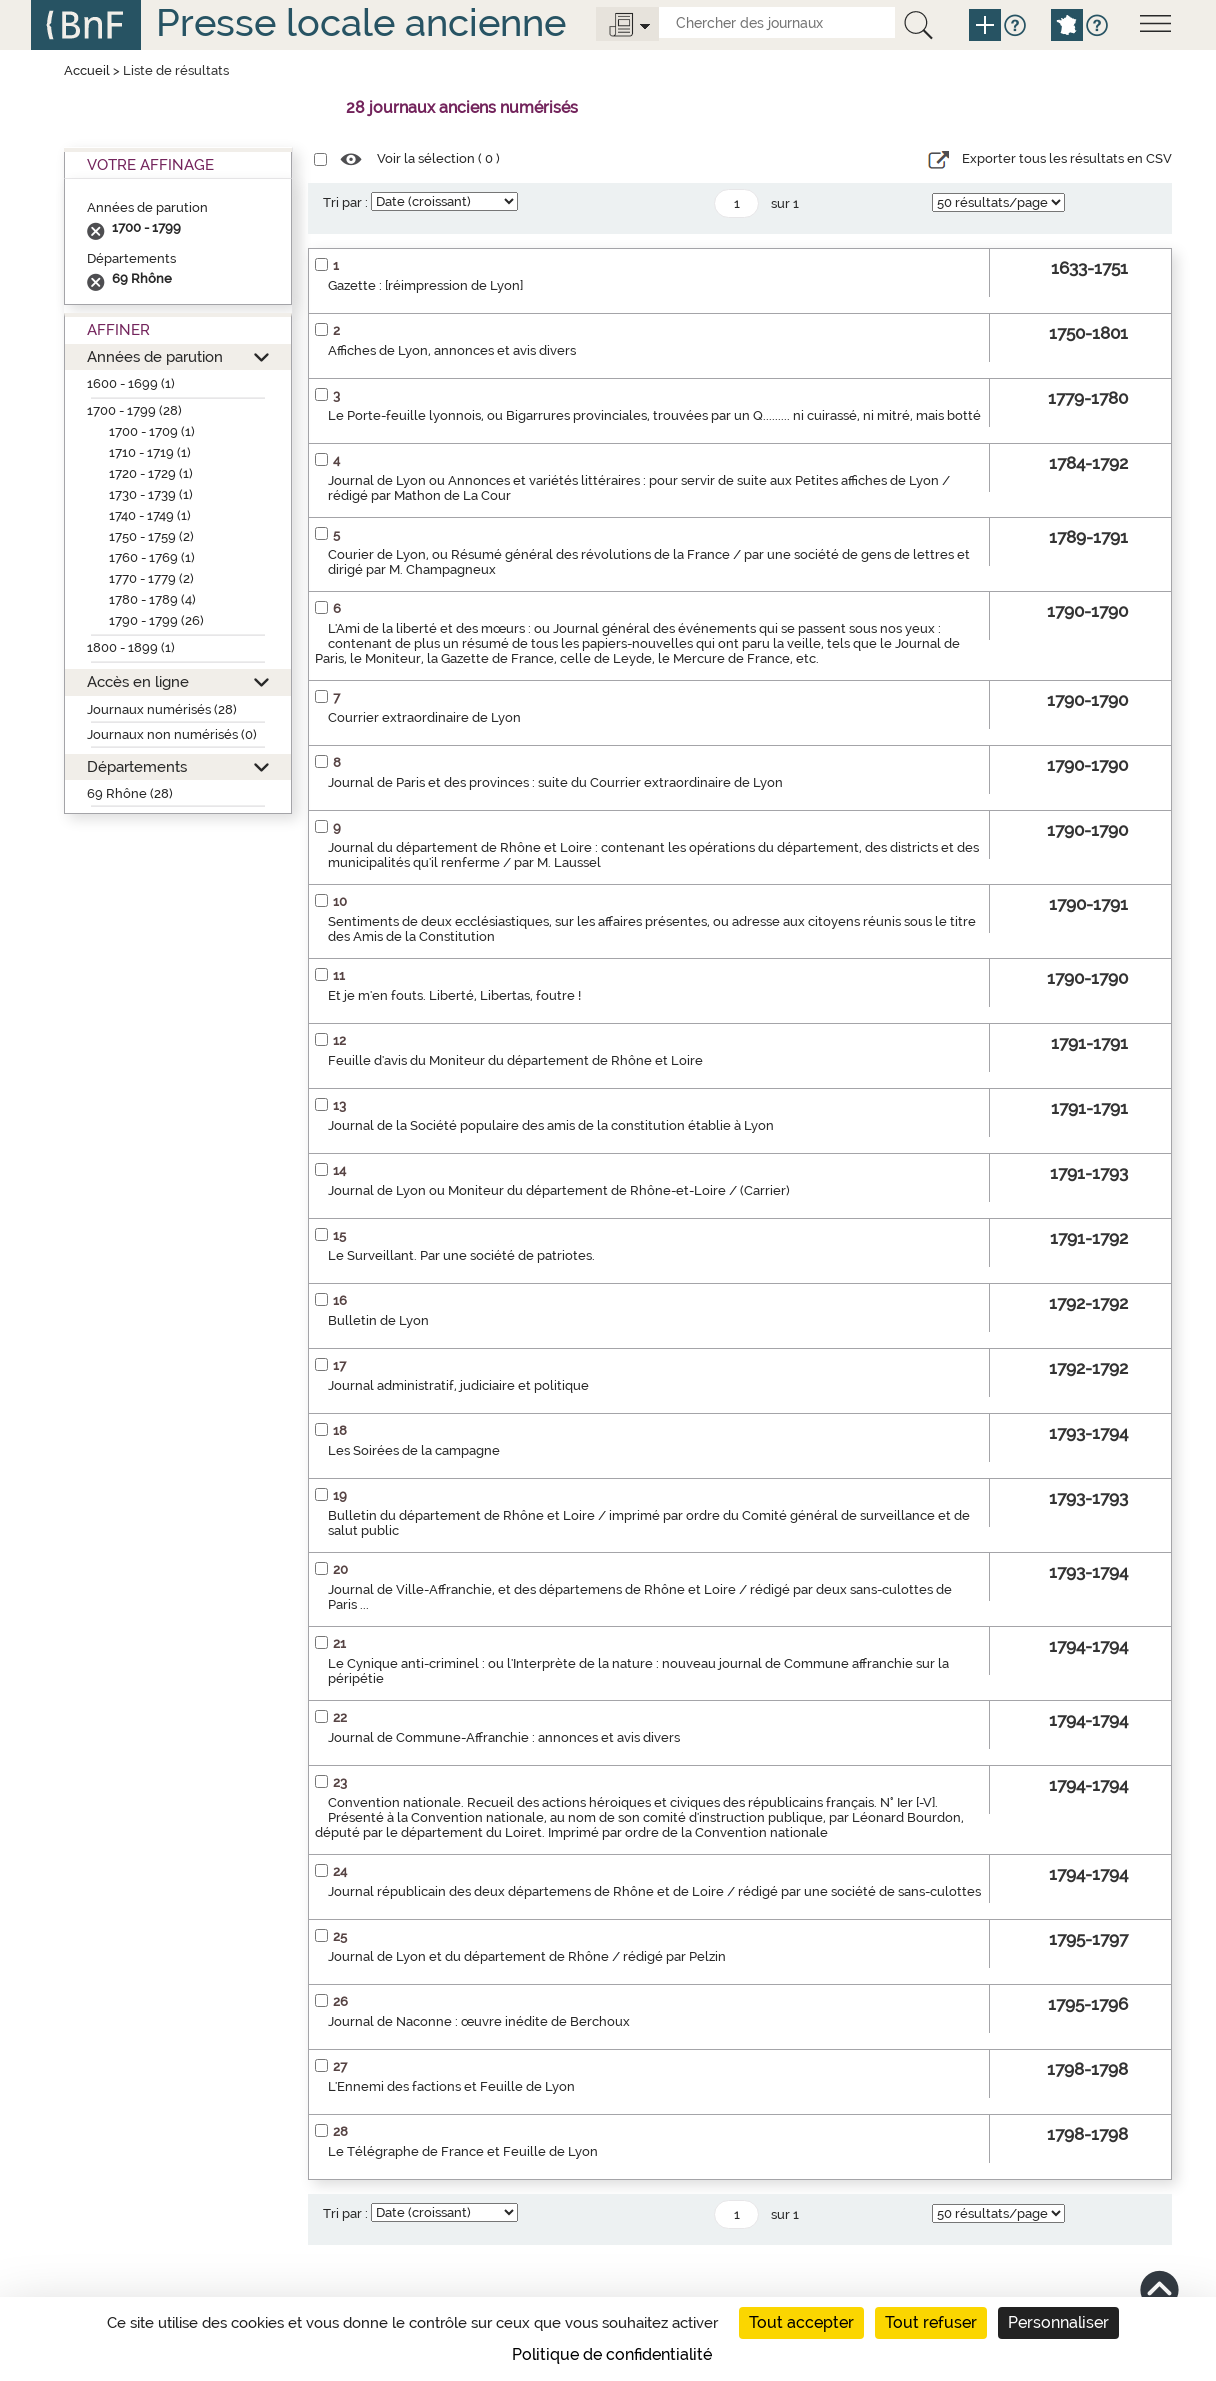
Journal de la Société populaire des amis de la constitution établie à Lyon (551, 1125)
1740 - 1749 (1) (150, 515)
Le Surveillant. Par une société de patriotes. (461, 1255)
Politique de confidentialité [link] (612, 2354)
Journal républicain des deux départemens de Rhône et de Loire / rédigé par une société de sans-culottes (654, 1891)
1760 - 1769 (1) (152, 557)
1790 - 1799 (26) (156, 620)
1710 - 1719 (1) (150, 452)
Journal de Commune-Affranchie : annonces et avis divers (504, 1737)
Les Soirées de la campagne (414, 1450)
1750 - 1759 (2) (151, 536)
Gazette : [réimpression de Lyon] (425, 285)
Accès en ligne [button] (138, 681)
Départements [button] (137, 766)
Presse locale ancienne (361, 22)
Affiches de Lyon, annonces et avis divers (452, 350)
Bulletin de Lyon (378, 1320)
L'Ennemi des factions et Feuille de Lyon (451, 2086)
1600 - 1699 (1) (131, 383)
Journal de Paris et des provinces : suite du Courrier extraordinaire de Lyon (555, 782)
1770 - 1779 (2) (151, 578)
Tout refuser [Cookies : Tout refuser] (931, 2322)
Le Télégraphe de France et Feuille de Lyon (463, 2151)
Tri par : (345, 202)
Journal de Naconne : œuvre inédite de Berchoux (479, 2021)
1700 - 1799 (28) (134, 410)
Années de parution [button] (155, 356)
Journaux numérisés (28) (162, 709)
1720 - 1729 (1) (151, 473)
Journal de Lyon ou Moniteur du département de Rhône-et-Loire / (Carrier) (559, 1190)
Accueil (87, 70)
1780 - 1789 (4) (152, 599)
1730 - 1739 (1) (151, 494)
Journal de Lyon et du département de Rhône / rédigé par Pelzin (527, 1956)
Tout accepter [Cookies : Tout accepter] (801, 2322)
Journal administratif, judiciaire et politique (458, 1385)
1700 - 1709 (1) (152, 431)
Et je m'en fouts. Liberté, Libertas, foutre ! (454, 995)
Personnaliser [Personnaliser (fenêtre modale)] (1058, 2322)
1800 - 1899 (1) (131, 647)
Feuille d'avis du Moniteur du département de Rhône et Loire (515, 1060)
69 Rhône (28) (130, 793)
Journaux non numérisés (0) (172, 734)
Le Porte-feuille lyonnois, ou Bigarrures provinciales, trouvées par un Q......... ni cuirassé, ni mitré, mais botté (654, 415)
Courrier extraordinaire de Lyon (424, 717)
